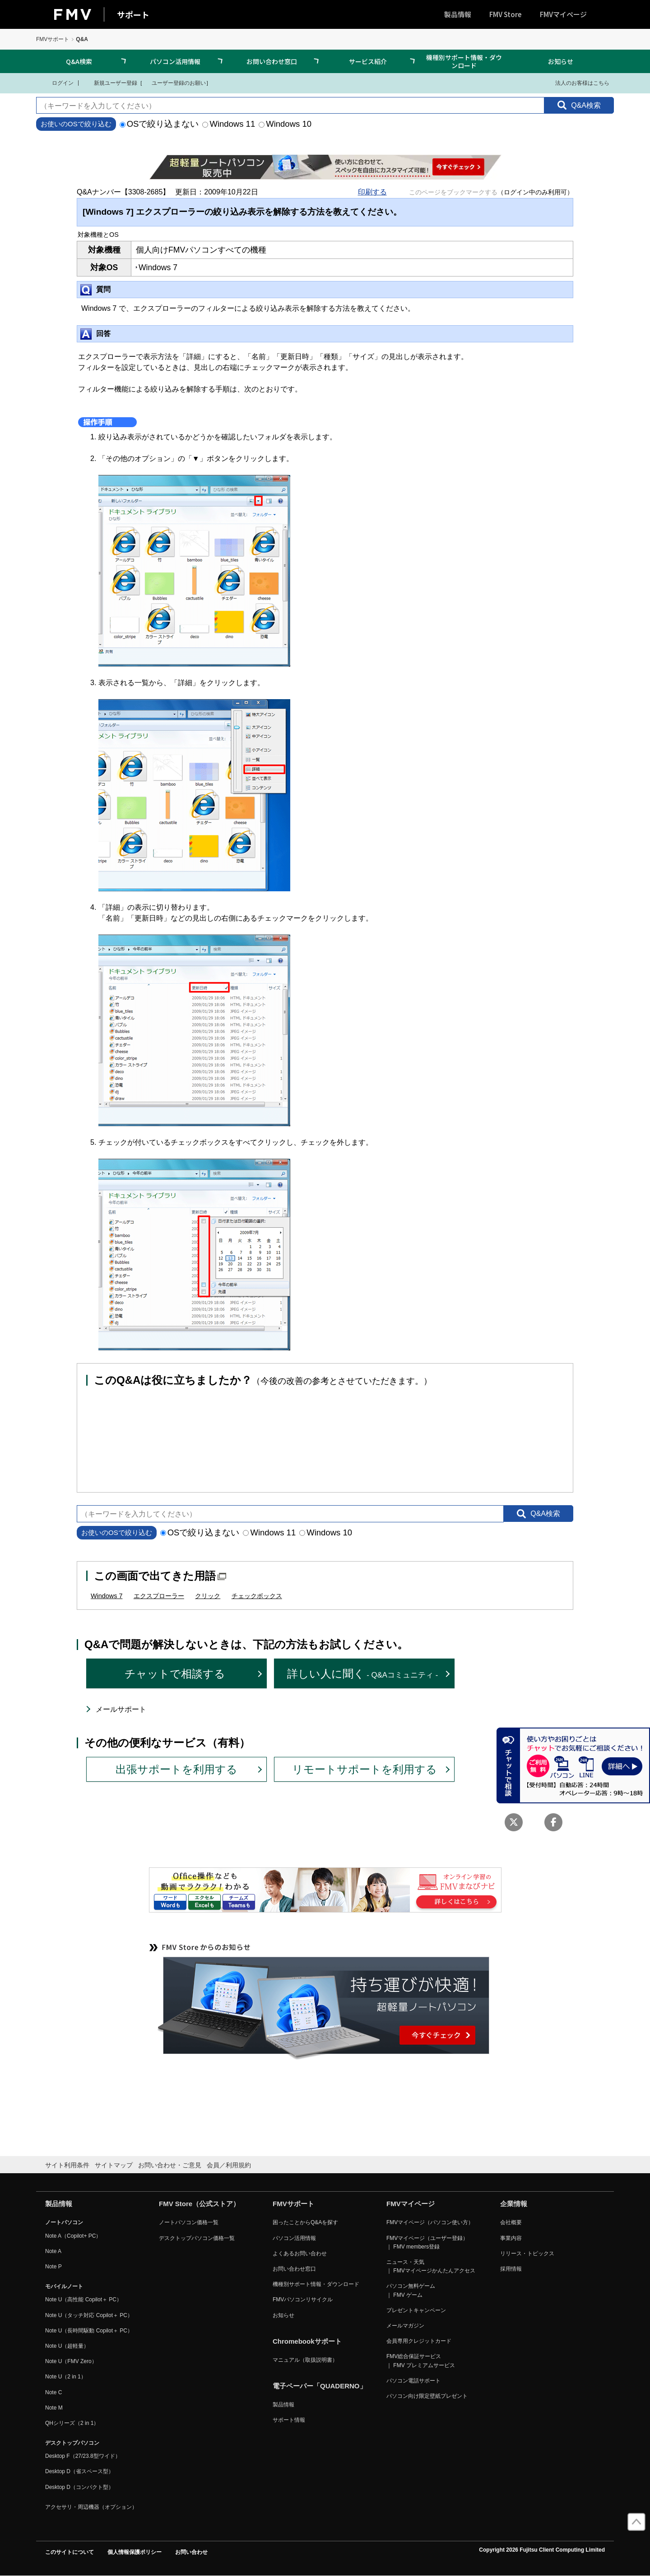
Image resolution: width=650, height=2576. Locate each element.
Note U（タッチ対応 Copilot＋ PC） (89, 2315)
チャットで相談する (175, 1674)
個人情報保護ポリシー (134, 2552)
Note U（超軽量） (67, 2346)
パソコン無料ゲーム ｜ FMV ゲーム (410, 2290)
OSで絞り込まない (159, 124)
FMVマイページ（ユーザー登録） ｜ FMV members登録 (427, 2242)
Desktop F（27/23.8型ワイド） (83, 2456)
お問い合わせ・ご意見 (169, 2165)
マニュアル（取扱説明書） (305, 2360)
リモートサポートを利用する (364, 1769)
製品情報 (457, 14)
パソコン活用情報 (175, 61)
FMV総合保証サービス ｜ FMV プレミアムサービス (420, 2360)
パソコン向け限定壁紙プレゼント (427, 2396)
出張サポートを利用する (176, 1769)
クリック (207, 1595)
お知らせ (560, 61)
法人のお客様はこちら (576, 82)
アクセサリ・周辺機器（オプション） (91, 2507)
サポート (133, 14)
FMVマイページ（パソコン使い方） (430, 2222)
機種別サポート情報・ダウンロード (464, 61)
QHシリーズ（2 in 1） (72, 2423)
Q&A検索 (79, 61)
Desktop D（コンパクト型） (79, 2487)
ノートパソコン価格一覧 (188, 2222)
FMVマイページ (563, 14)
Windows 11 (228, 124)
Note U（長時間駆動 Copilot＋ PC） (89, 2330)
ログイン (57, 82)
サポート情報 (289, 2420)
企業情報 (513, 2203)
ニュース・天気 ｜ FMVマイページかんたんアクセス (430, 2266)
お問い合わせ (191, 2552)
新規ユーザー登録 (110, 82)
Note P (53, 2266)
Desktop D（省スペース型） (79, 2471)
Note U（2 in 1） (65, 2376)
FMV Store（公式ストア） (199, 2203)
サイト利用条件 (67, 2165)
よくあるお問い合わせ (300, 2253)
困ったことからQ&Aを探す (305, 2222)
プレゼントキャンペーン (416, 2310)
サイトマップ (114, 2165)
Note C (53, 2392)
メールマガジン (405, 2326)
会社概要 (511, 2222)
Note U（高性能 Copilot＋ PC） (83, 2299)
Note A (53, 2251)
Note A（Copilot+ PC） (73, 2236)
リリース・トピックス (527, 2253)
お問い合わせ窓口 (271, 61)
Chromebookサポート (307, 2341)
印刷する (372, 192)
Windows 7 (106, 1595)
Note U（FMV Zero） (71, 2361)
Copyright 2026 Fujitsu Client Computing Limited (542, 2550)
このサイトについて (69, 2552)
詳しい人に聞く (362, 1674)
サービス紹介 (368, 61)
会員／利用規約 (229, 2165)
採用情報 (511, 2269)
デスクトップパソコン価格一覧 (197, 2238)
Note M (54, 2408)
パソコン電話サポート (413, 2381)
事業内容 (511, 2238)
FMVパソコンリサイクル (303, 2299)
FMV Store (505, 14)
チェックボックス (257, 1595)
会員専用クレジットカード (418, 2341)
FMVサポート (52, 39)
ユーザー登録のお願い (174, 82)
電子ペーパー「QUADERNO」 (320, 2386)
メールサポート (121, 1709)
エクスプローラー (159, 1595)
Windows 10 (285, 124)
